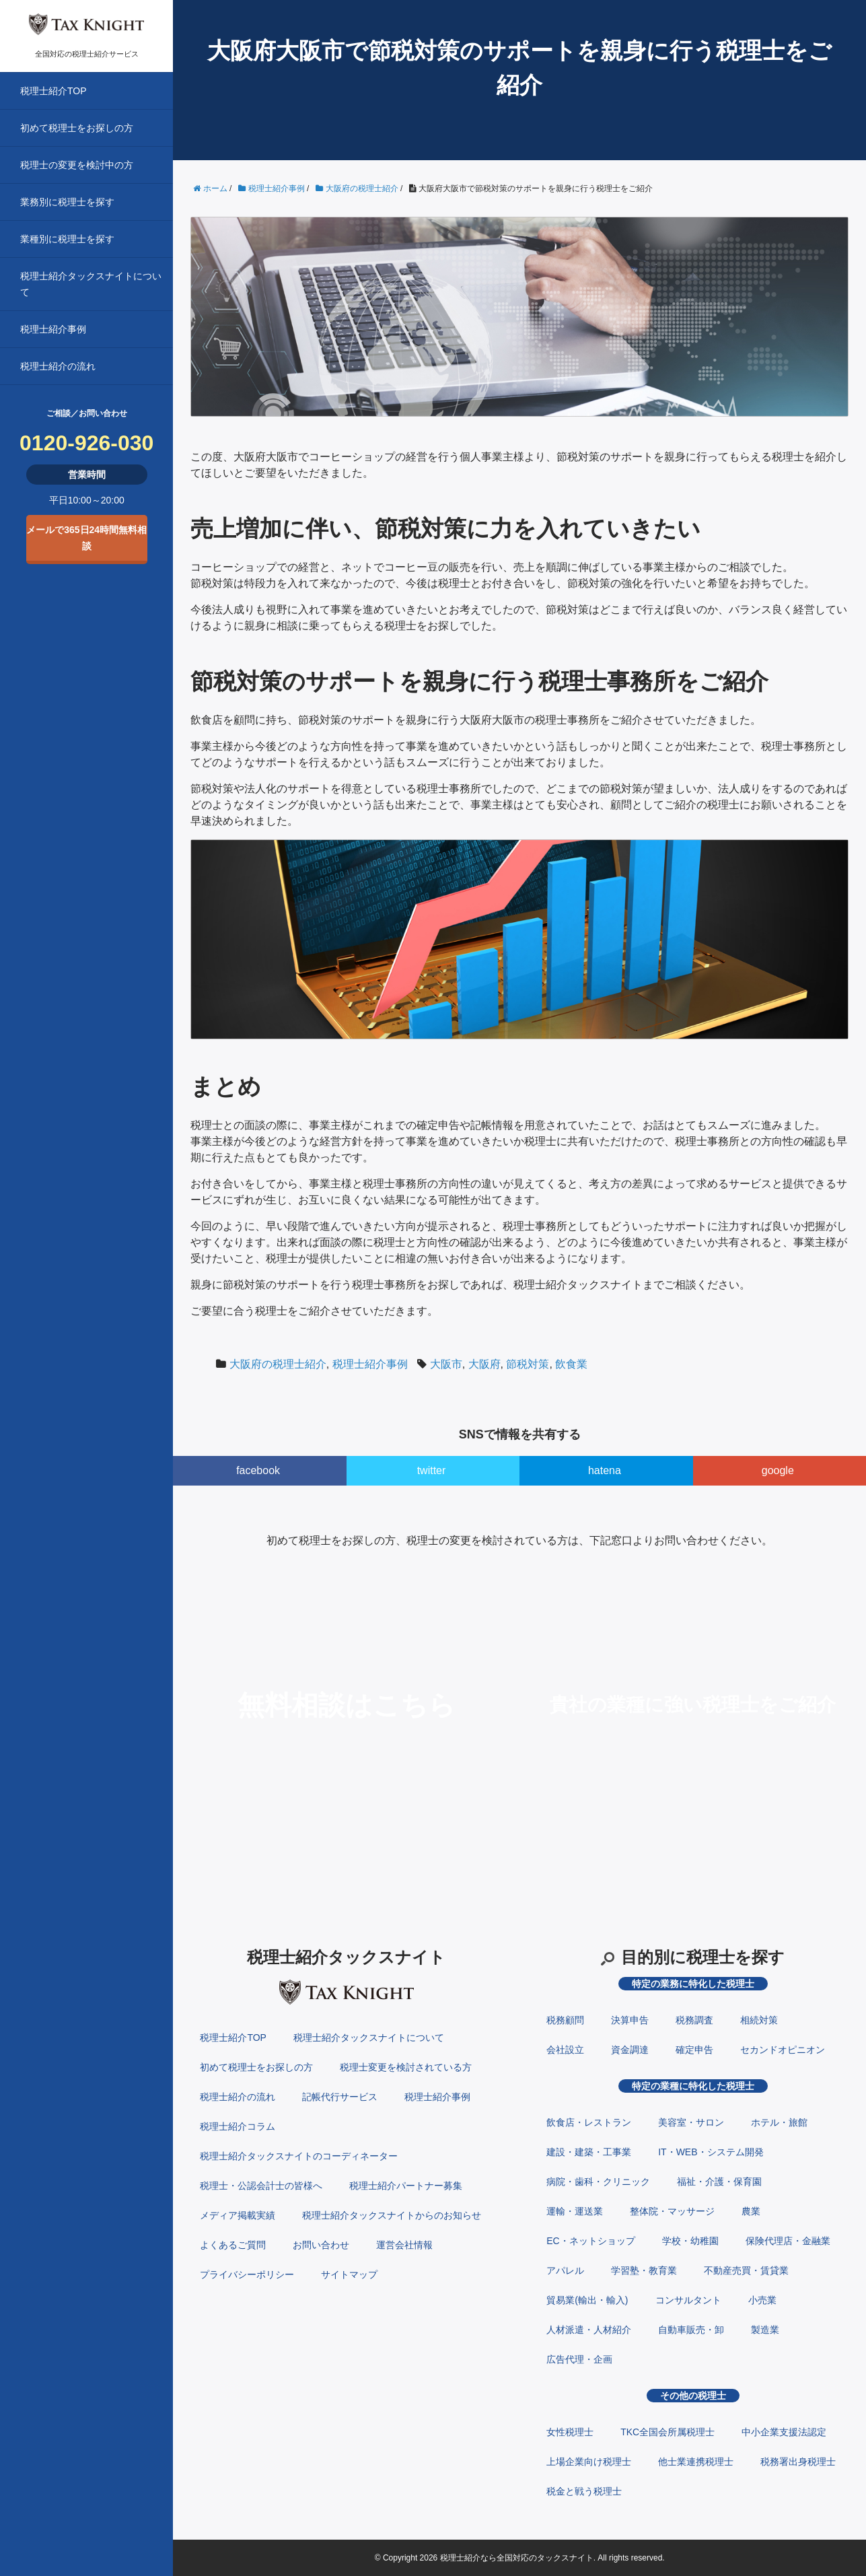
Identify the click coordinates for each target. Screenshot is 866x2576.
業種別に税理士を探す (67, 239)
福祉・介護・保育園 (719, 2181)
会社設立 (565, 2049)
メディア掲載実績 (237, 2215)
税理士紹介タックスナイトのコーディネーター (299, 2156)
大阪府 (484, 1364)
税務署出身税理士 (798, 2461)
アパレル (565, 2270)
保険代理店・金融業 (788, 2240)
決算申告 (630, 2020)
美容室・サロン (691, 2122)
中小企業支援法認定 (784, 2432)
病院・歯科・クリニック (598, 2181)
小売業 (762, 2300)
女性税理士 (569, 2432)
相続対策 (759, 2020)
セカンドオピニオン (782, 2049)
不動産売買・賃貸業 (746, 2270)
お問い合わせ (321, 2244)
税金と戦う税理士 (584, 2491)
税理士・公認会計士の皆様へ (261, 2185)
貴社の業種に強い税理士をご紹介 (693, 1704)
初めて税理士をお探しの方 (76, 128)
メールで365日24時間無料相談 (86, 537)
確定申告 (694, 2049)
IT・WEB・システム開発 (710, 2152)
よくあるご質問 (233, 2244)
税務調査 (694, 2020)
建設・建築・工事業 (588, 2152)
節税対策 (527, 1364)
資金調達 (630, 2049)
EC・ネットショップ (590, 2240)
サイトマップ (349, 2274)
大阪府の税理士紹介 (277, 1364)
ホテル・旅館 (779, 2122)
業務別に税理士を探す (67, 202)
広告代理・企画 (579, 2359)
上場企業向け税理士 (588, 2461)
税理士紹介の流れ (58, 366)
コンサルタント (688, 2300)
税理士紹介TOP (53, 90)
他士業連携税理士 (695, 2461)
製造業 (765, 2329)
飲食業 (571, 1364)
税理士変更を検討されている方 (406, 2067)
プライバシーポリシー (247, 2274)
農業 (751, 2211)
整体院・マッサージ (672, 2211)
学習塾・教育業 (644, 2270)
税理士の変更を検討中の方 (76, 165)
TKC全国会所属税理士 (667, 2432)
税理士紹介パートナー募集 (405, 2185)
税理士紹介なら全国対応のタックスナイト (516, 2558)
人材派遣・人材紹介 (588, 2329)
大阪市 (446, 1364)
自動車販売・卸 (691, 2329)
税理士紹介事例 (53, 329)
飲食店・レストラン (588, 2122)
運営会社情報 (404, 2244)
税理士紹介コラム (237, 2126)
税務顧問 (565, 2020)
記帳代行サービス (339, 2096)
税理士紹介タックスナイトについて (90, 284)
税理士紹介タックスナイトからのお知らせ (391, 2215)
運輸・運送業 (574, 2211)
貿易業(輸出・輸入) (587, 2300)
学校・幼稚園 (690, 2240)
